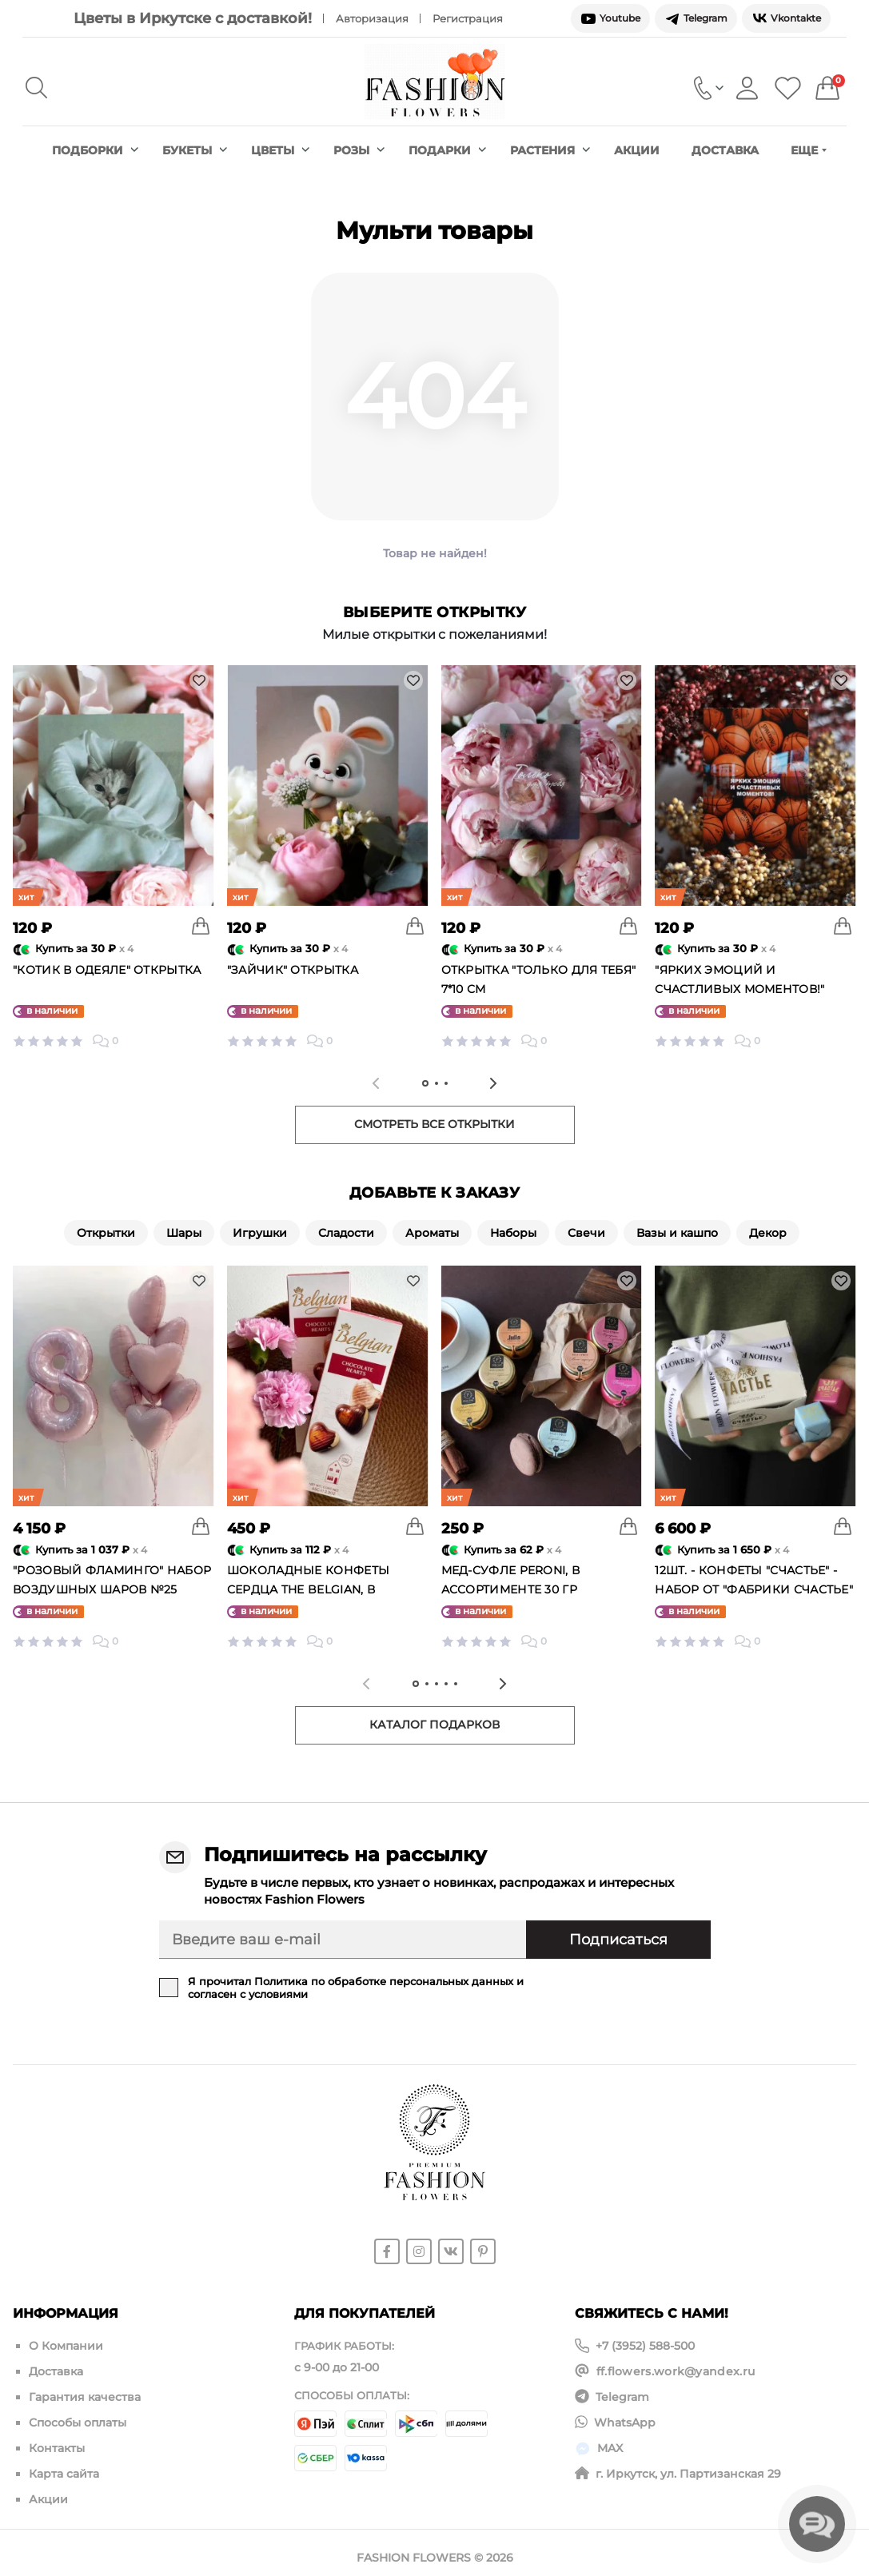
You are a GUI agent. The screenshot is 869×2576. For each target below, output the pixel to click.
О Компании (66, 2346)
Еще (809, 150)
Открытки (106, 1233)
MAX (610, 2441)
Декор (768, 1233)
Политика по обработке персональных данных (383, 1981)
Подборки (95, 150)
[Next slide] (493, 1083)
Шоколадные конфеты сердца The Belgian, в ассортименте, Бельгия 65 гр (327, 1589)
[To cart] (200, 925)
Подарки (447, 150)
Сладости (346, 1233)
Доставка (725, 150)
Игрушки (260, 1233)
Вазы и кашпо (677, 1233)
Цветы (280, 150)
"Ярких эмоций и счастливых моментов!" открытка (739, 989)
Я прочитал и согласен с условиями (356, 1987)
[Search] (36, 87)
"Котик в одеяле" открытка (107, 970)
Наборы (513, 1233)
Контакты (57, 2441)
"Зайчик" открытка (292, 970)
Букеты (194, 150)
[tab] (425, 1083)
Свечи (586, 1233)
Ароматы (432, 1233)
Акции (637, 150)
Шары (183, 1233)
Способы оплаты (77, 2418)
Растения (550, 150)
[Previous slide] (375, 1083)
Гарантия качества (85, 2394)
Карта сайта (64, 2465)
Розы (359, 150)
